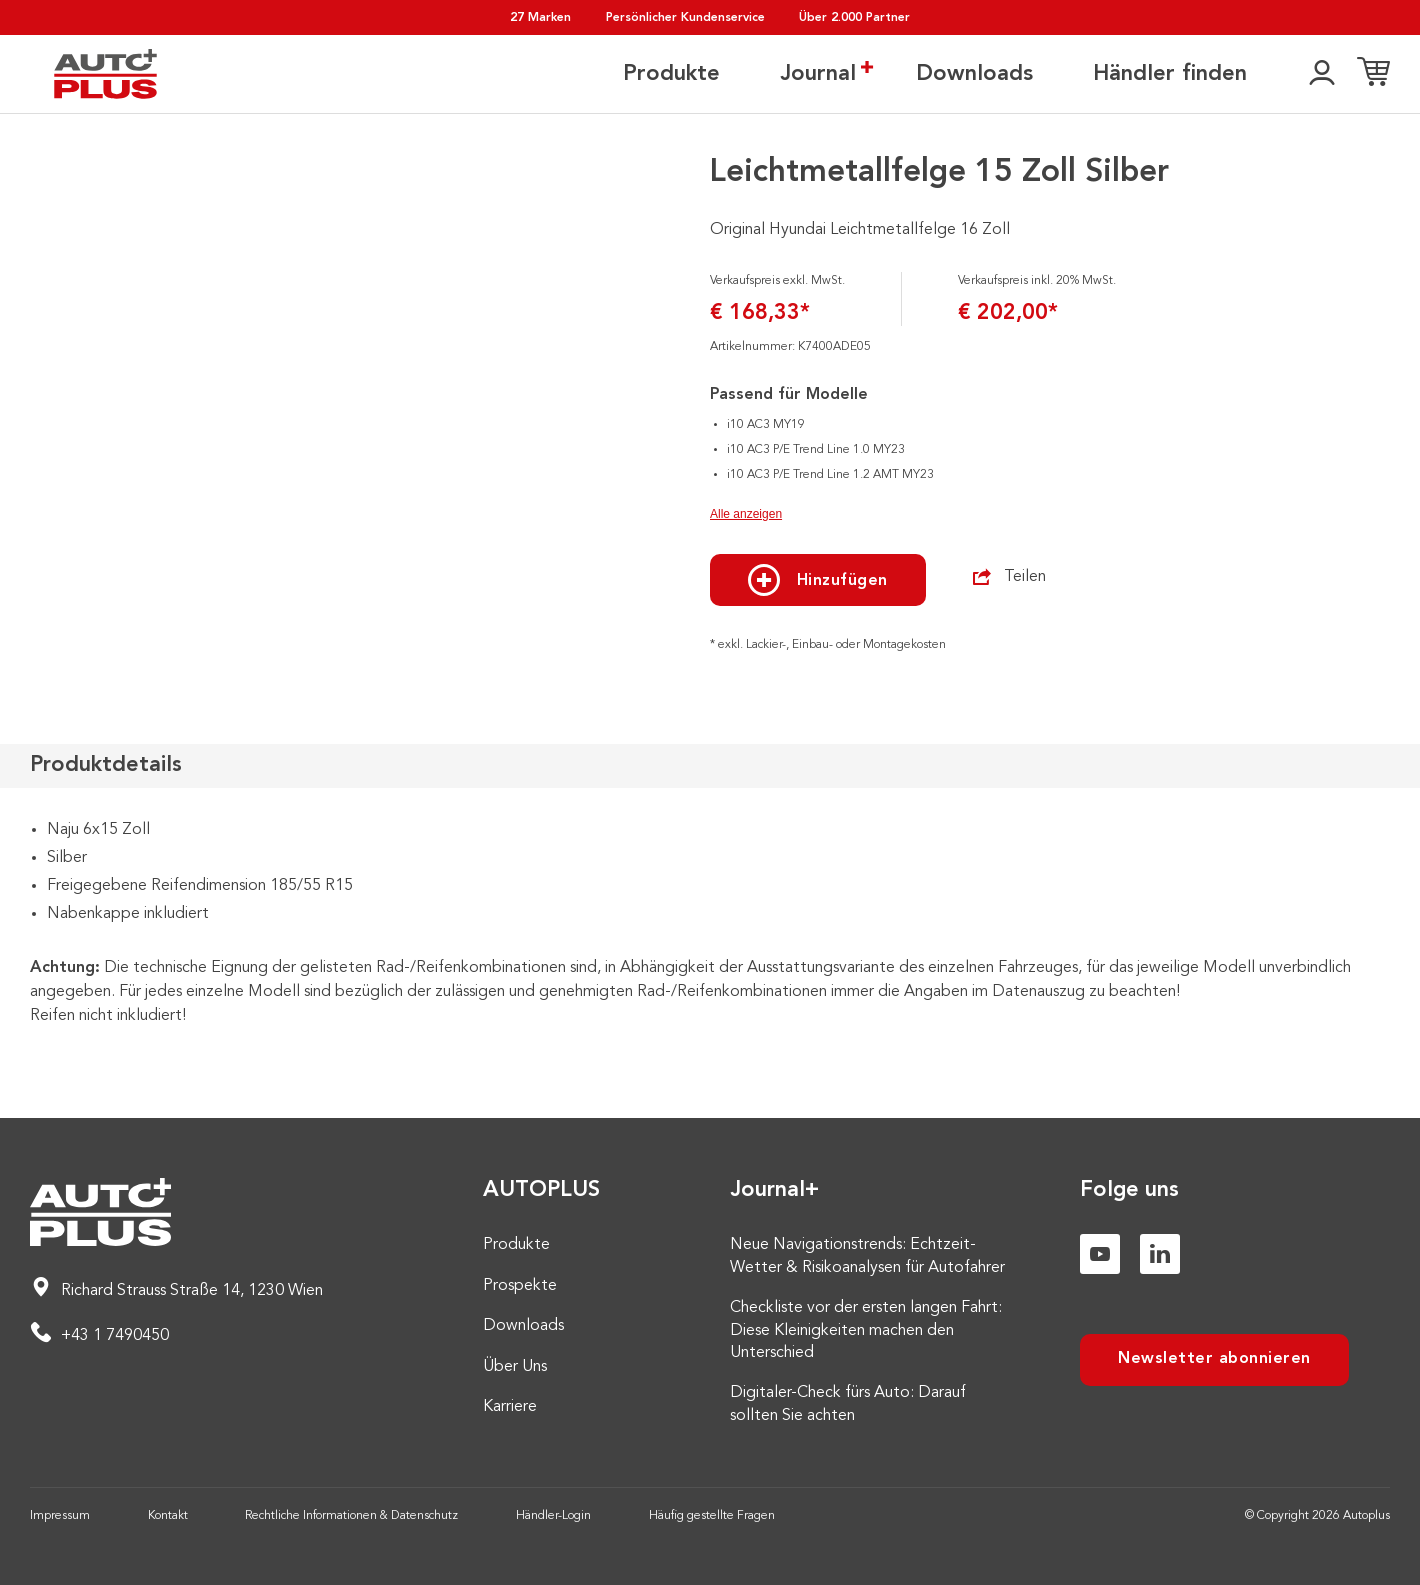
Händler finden (1170, 75)
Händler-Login (553, 1516)
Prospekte (520, 1286)
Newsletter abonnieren (1214, 1359)
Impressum (60, 1516)
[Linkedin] (1160, 1254)
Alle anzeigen (746, 514)
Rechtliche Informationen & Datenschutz (351, 1516)
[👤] (1322, 75)
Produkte (671, 75)
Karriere (510, 1407)
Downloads (974, 75)
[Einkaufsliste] (1373, 75)
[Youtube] (1100, 1254)
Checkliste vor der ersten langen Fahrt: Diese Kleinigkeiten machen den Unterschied (866, 1330)
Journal (818, 74)
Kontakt (168, 1516)
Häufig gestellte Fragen (712, 1516)
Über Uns (515, 1367)
